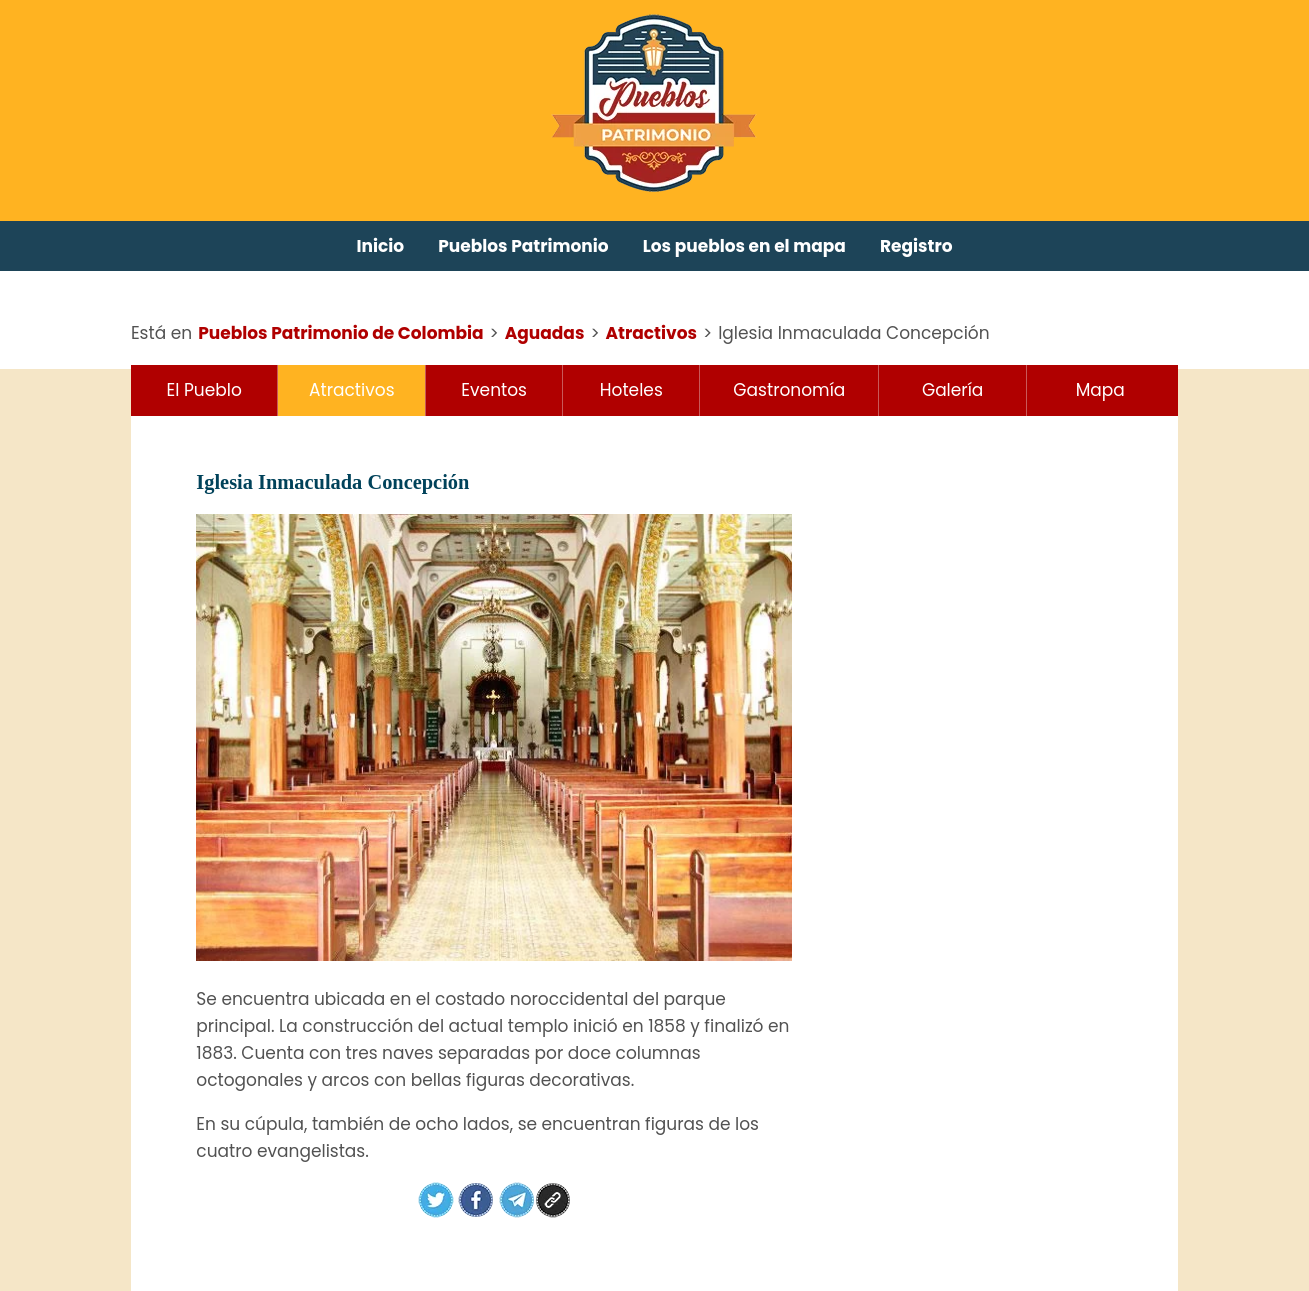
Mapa (1100, 390)
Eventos (494, 390)
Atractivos (351, 390)
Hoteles (631, 390)
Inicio (381, 246)
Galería (952, 390)
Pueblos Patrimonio (523, 246)
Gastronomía (789, 390)
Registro (916, 246)
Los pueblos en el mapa (744, 246)
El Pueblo (204, 390)
